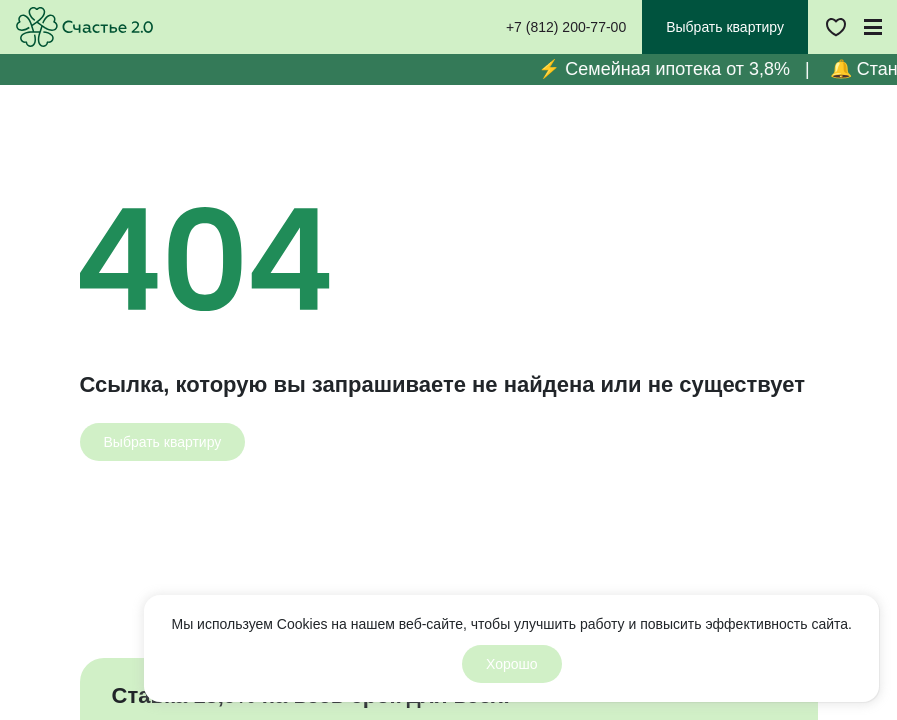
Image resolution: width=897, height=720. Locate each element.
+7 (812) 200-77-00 (566, 27)
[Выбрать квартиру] (163, 442)
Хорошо (512, 664)
